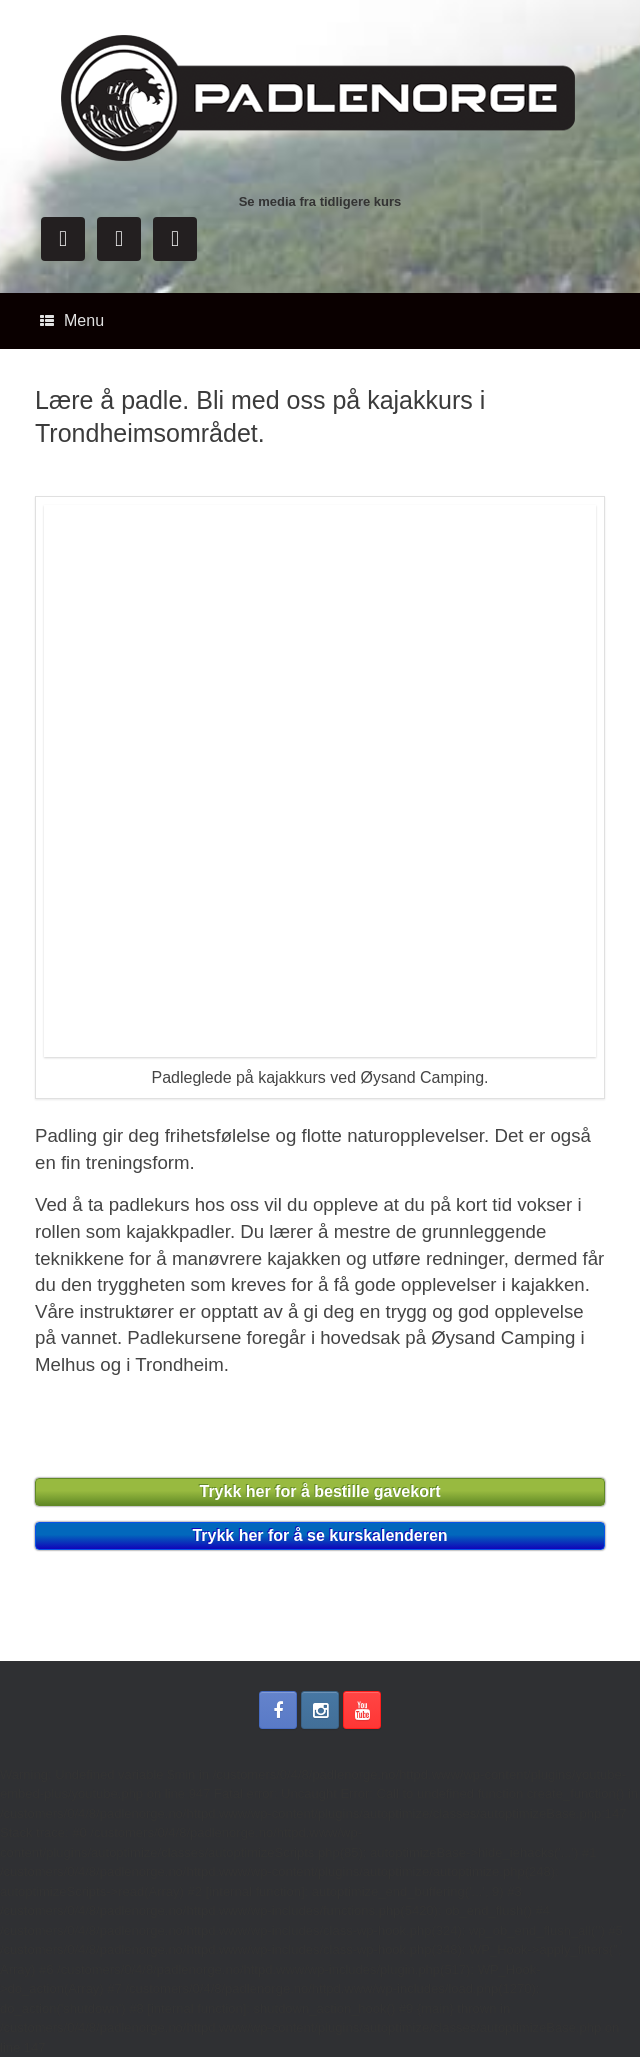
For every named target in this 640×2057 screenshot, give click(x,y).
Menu (72, 320)
